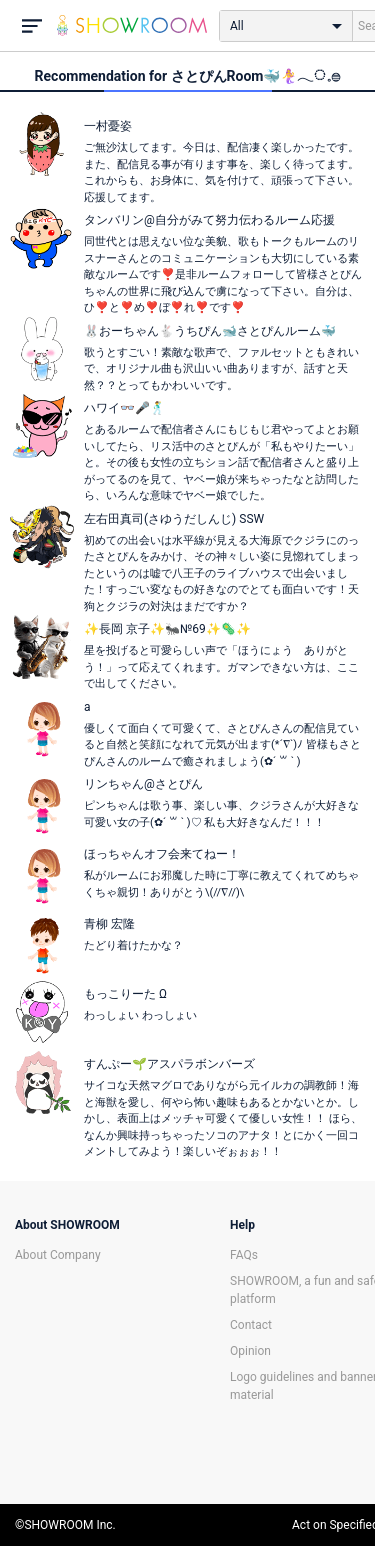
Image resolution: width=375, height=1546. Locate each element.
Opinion (250, 1351)
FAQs (244, 1255)
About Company (58, 1255)
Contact (251, 1325)
